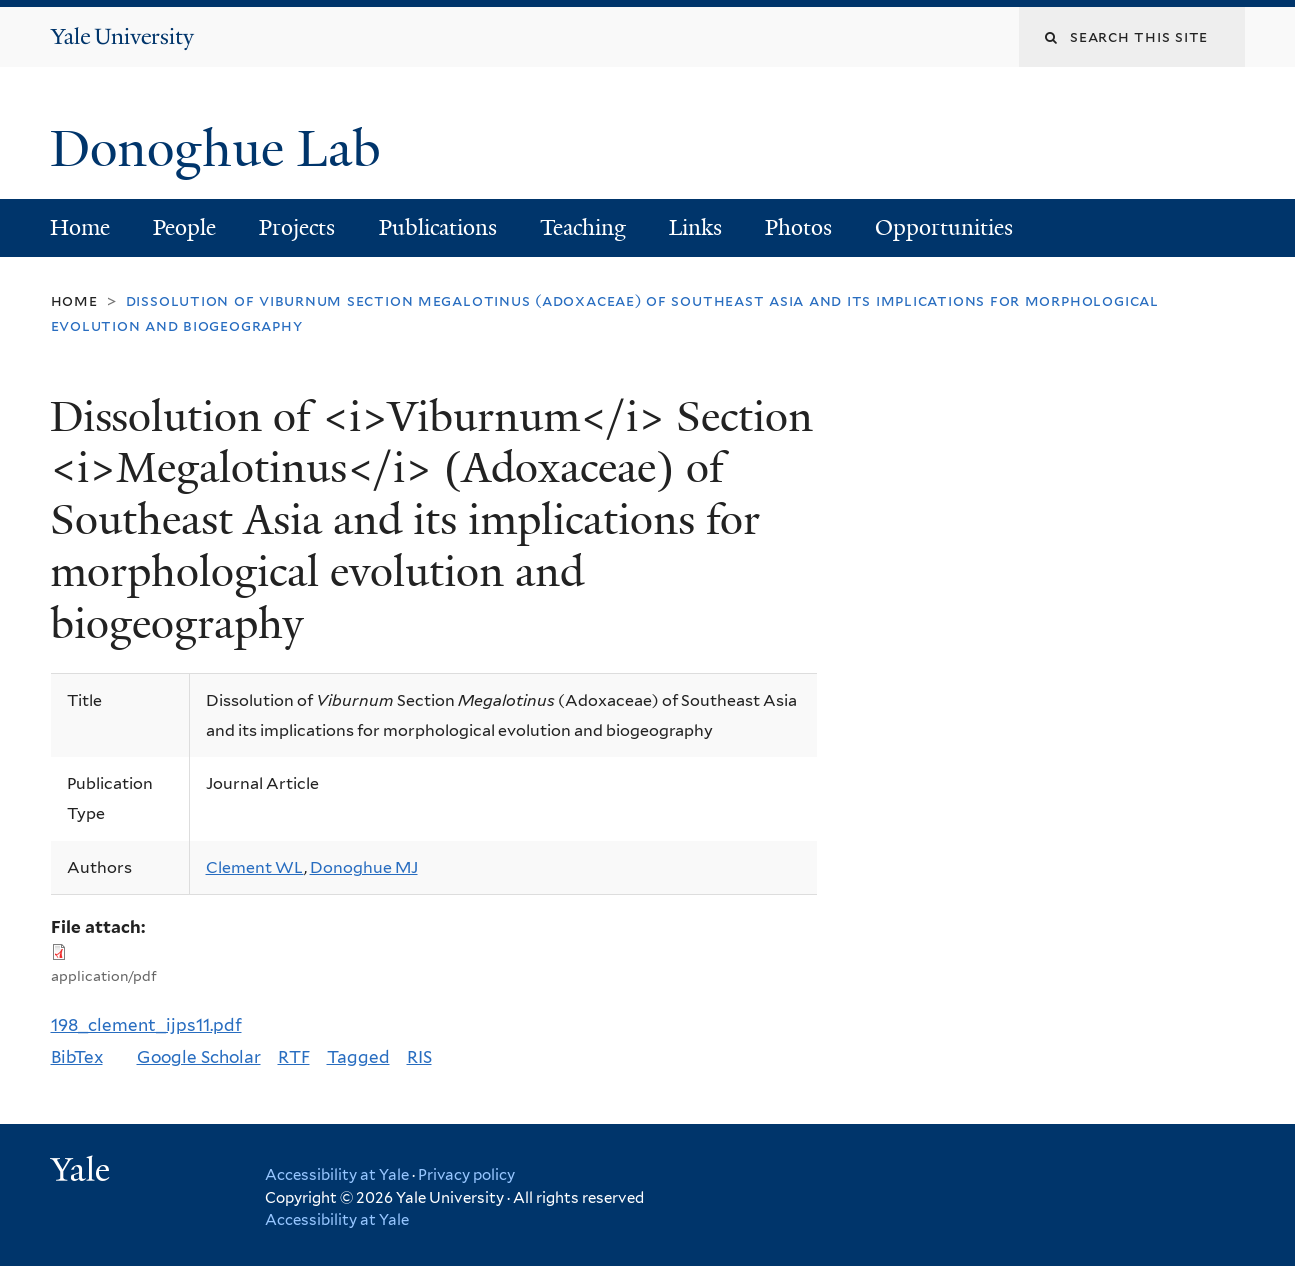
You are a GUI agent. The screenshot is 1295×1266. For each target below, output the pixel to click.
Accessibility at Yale (337, 1175)
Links (695, 227)
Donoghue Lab (228, 149)
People (184, 227)
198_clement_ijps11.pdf (146, 1025)
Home (80, 227)
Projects (297, 227)
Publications (438, 227)
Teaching (583, 227)
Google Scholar (199, 1057)
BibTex (77, 1057)
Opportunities (944, 227)
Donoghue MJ (364, 867)
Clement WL (255, 867)
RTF (294, 1057)
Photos (798, 227)
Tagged (358, 1057)
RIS (419, 1057)
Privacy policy (466, 1175)
